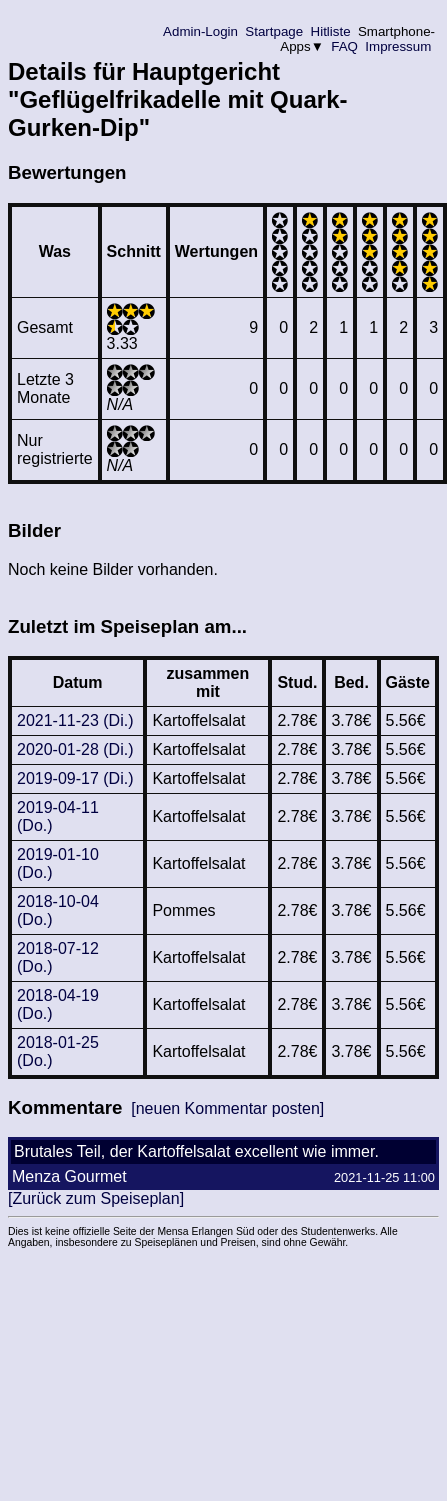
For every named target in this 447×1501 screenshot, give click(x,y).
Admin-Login (201, 31)
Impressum (398, 46)
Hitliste (330, 31)
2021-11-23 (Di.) (75, 720)
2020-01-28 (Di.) (75, 749)
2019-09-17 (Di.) (75, 778)
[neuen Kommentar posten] (227, 1108)
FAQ (345, 46)
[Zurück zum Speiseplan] (96, 1198)
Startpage (274, 31)
